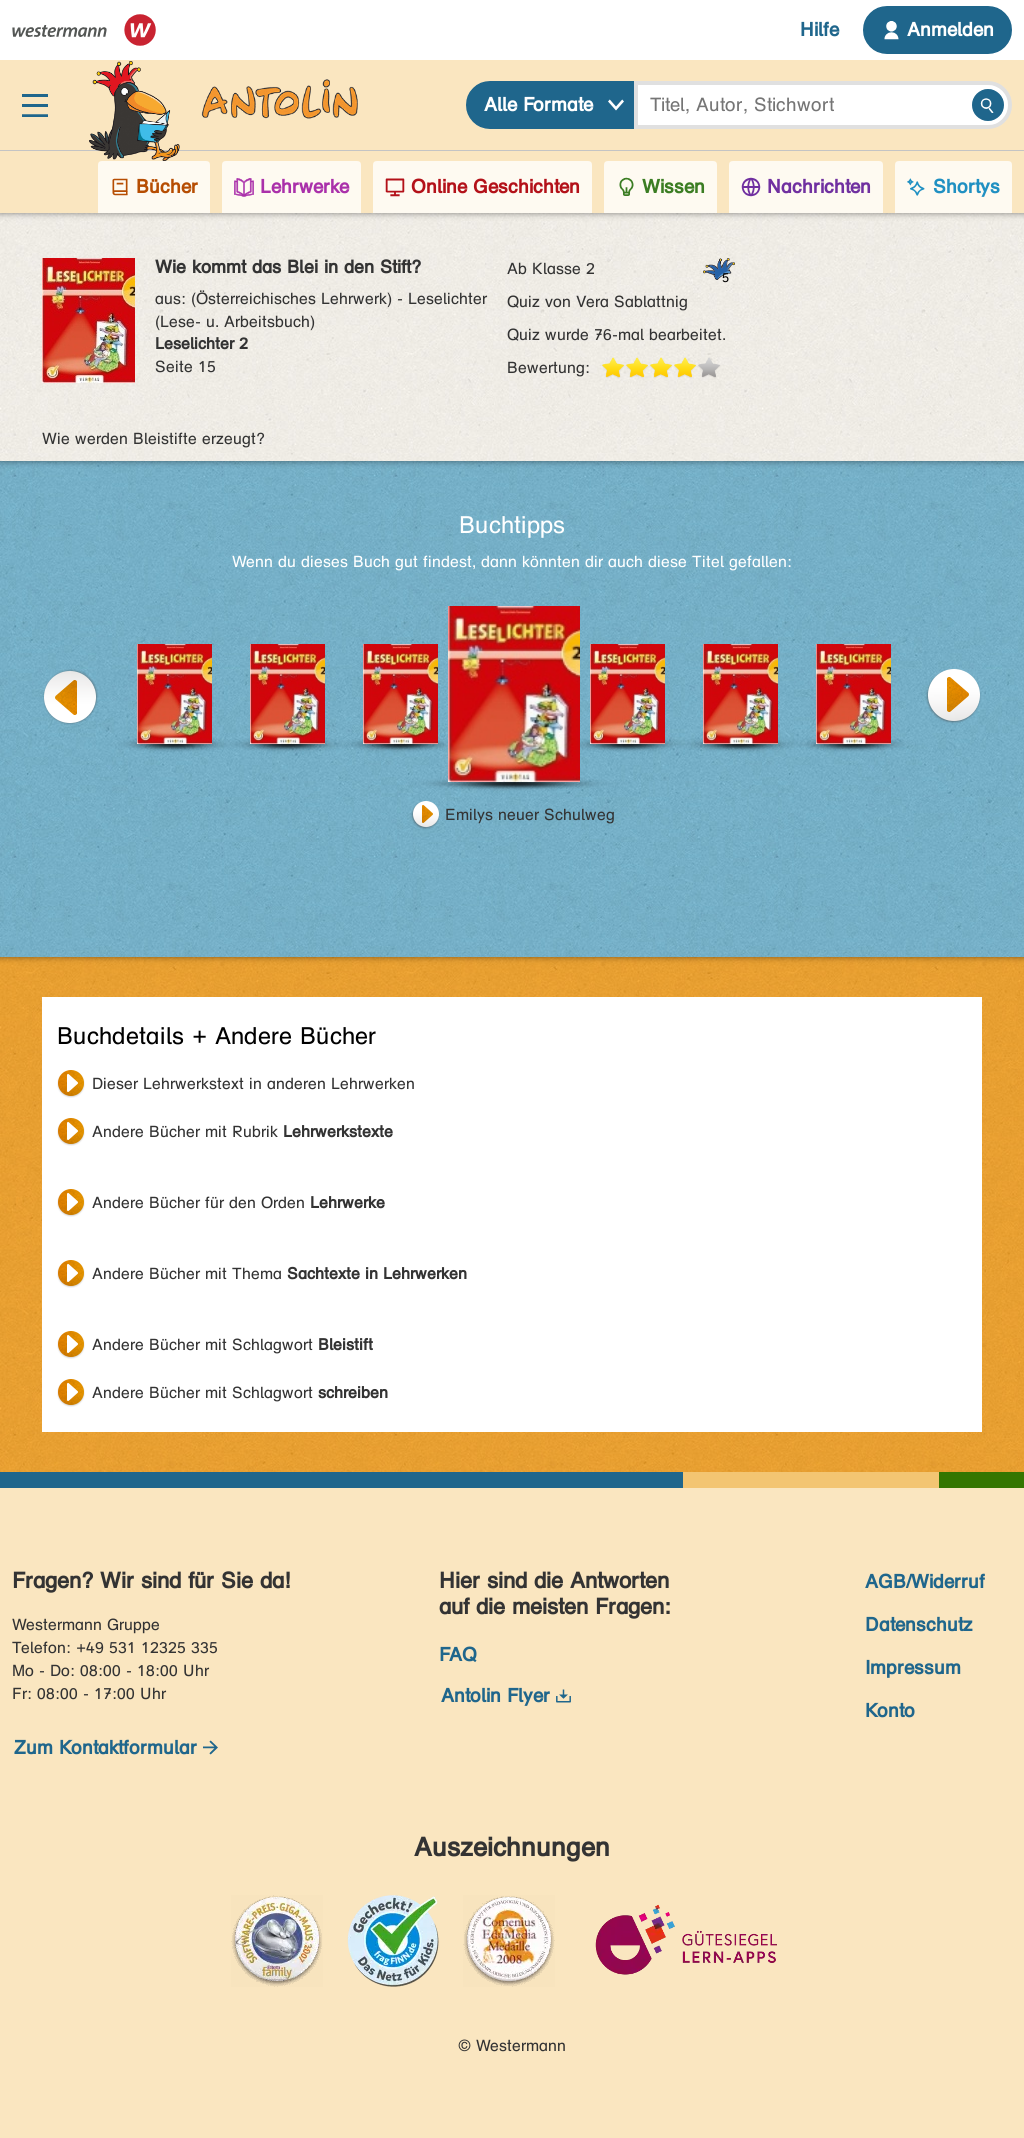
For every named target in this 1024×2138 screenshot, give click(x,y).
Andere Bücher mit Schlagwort (232, 1344)
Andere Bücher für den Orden (238, 1202)
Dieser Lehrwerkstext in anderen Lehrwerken (253, 1083)
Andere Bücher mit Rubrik (242, 1131)
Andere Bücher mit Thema (279, 1273)
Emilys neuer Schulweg (530, 814)
